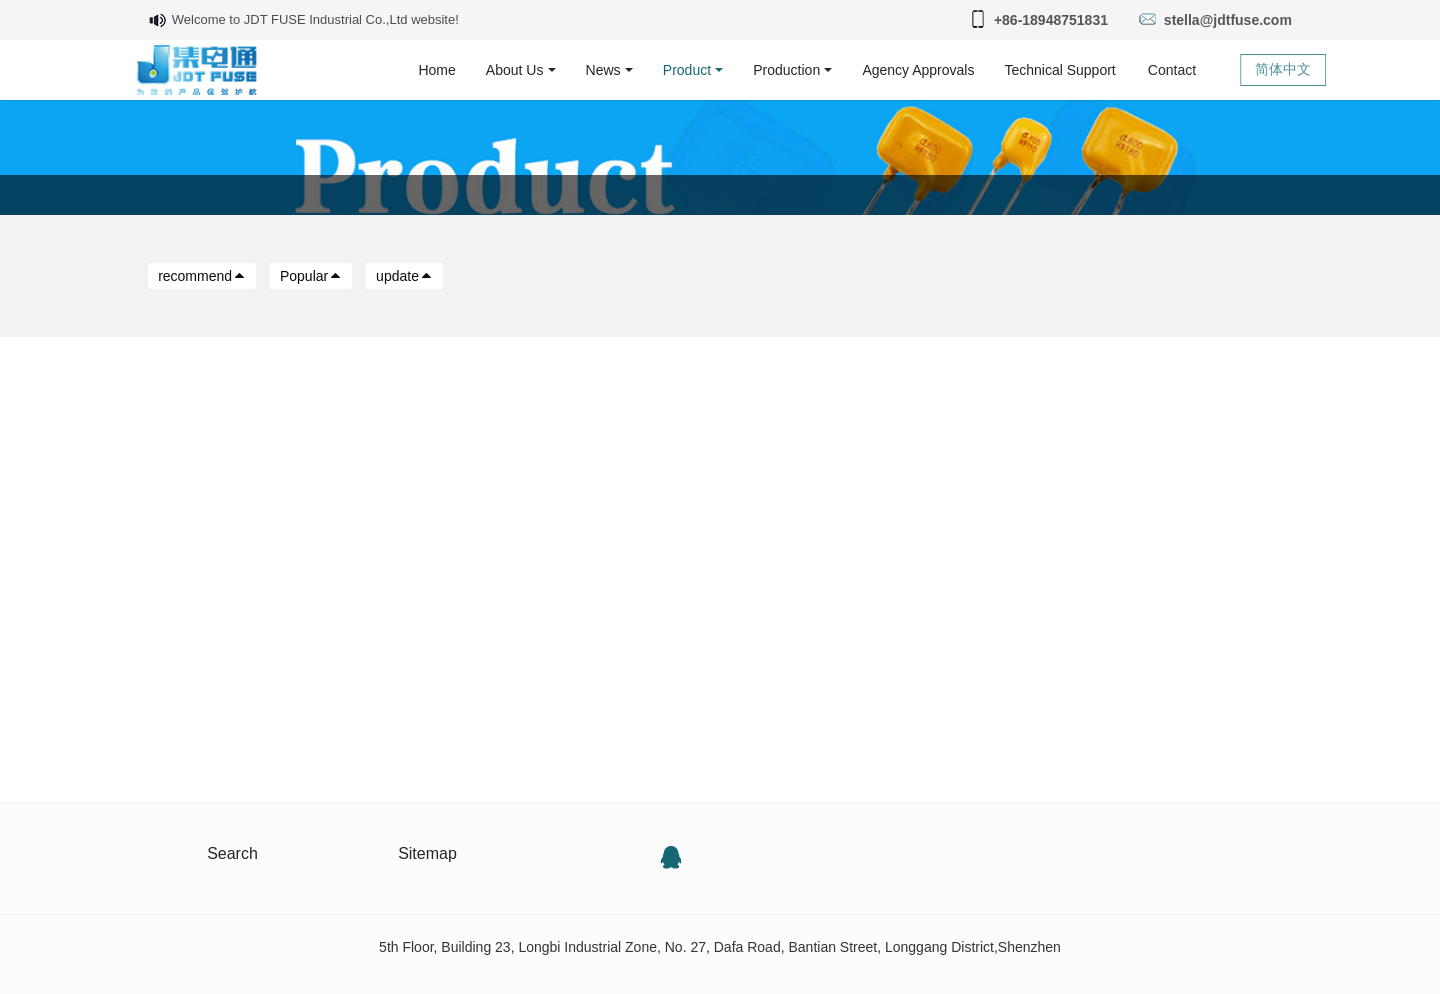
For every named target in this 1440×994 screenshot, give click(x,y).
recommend (202, 276)
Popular (311, 276)
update (404, 276)
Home (436, 70)
